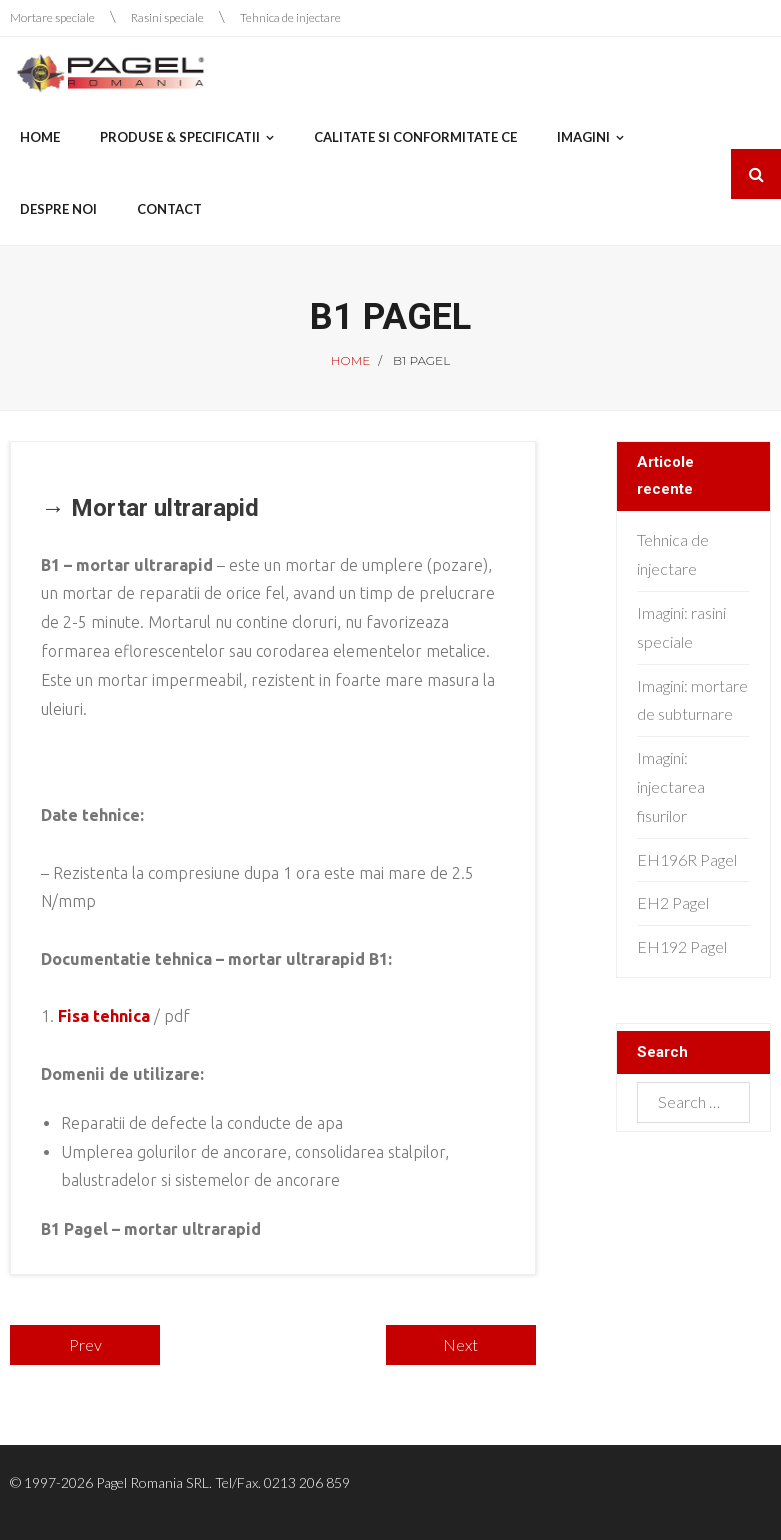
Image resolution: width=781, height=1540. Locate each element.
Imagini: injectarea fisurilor (671, 786)
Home (350, 360)
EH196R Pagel (687, 859)
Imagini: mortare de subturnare (692, 700)
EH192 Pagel (682, 946)
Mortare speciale (52, 17)
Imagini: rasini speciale (681, 627)
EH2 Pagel (673, 902)
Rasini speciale (167, 17)
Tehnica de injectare (290, 17)
